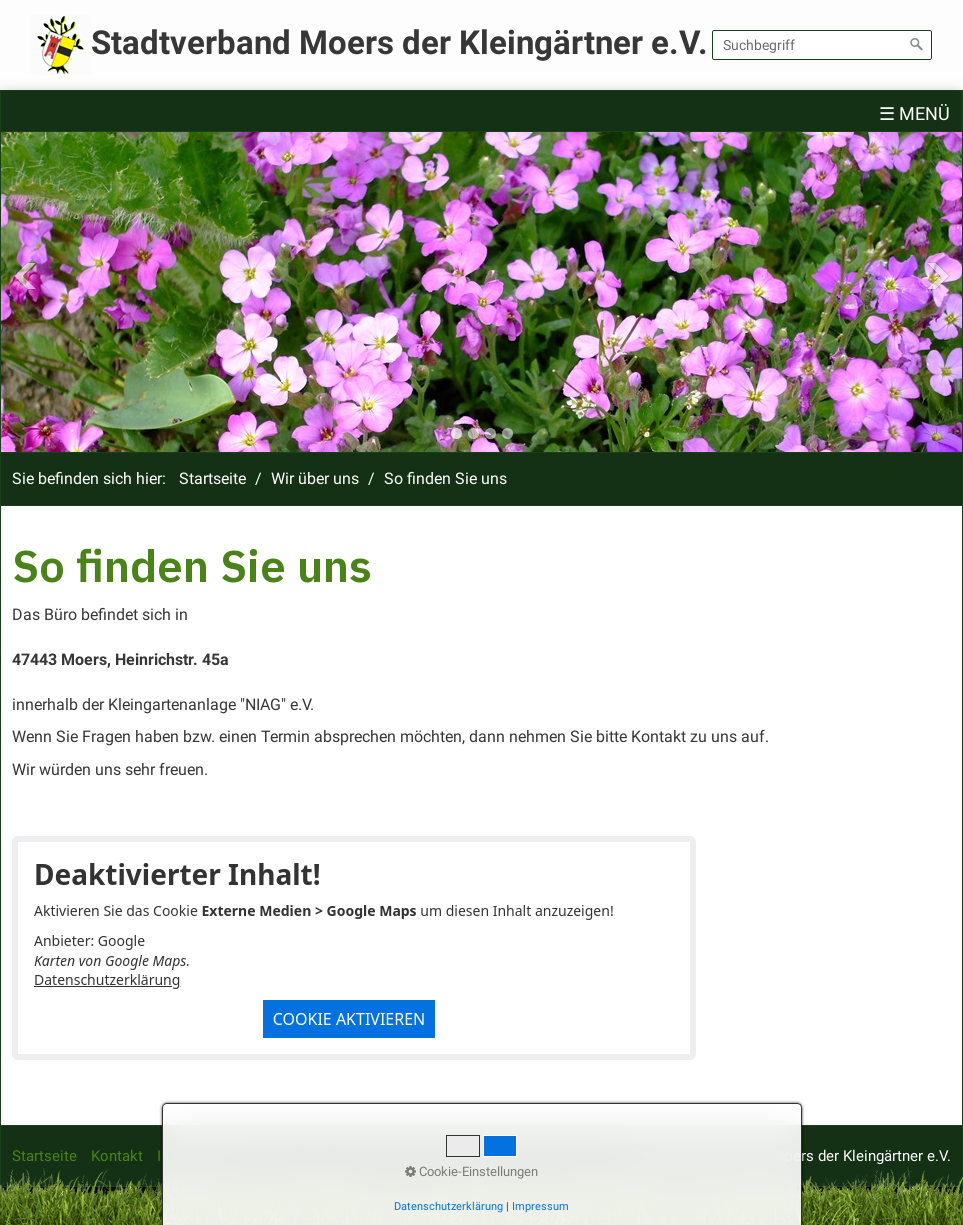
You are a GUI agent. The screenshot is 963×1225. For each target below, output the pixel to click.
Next (938, 276)
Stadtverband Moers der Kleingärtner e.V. (399, 42)
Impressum (194, 1156)
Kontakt (117, 1156)
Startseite (212, 478)
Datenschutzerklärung (107, 979)
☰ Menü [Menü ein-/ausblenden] (914, 114)
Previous (25, 276)
